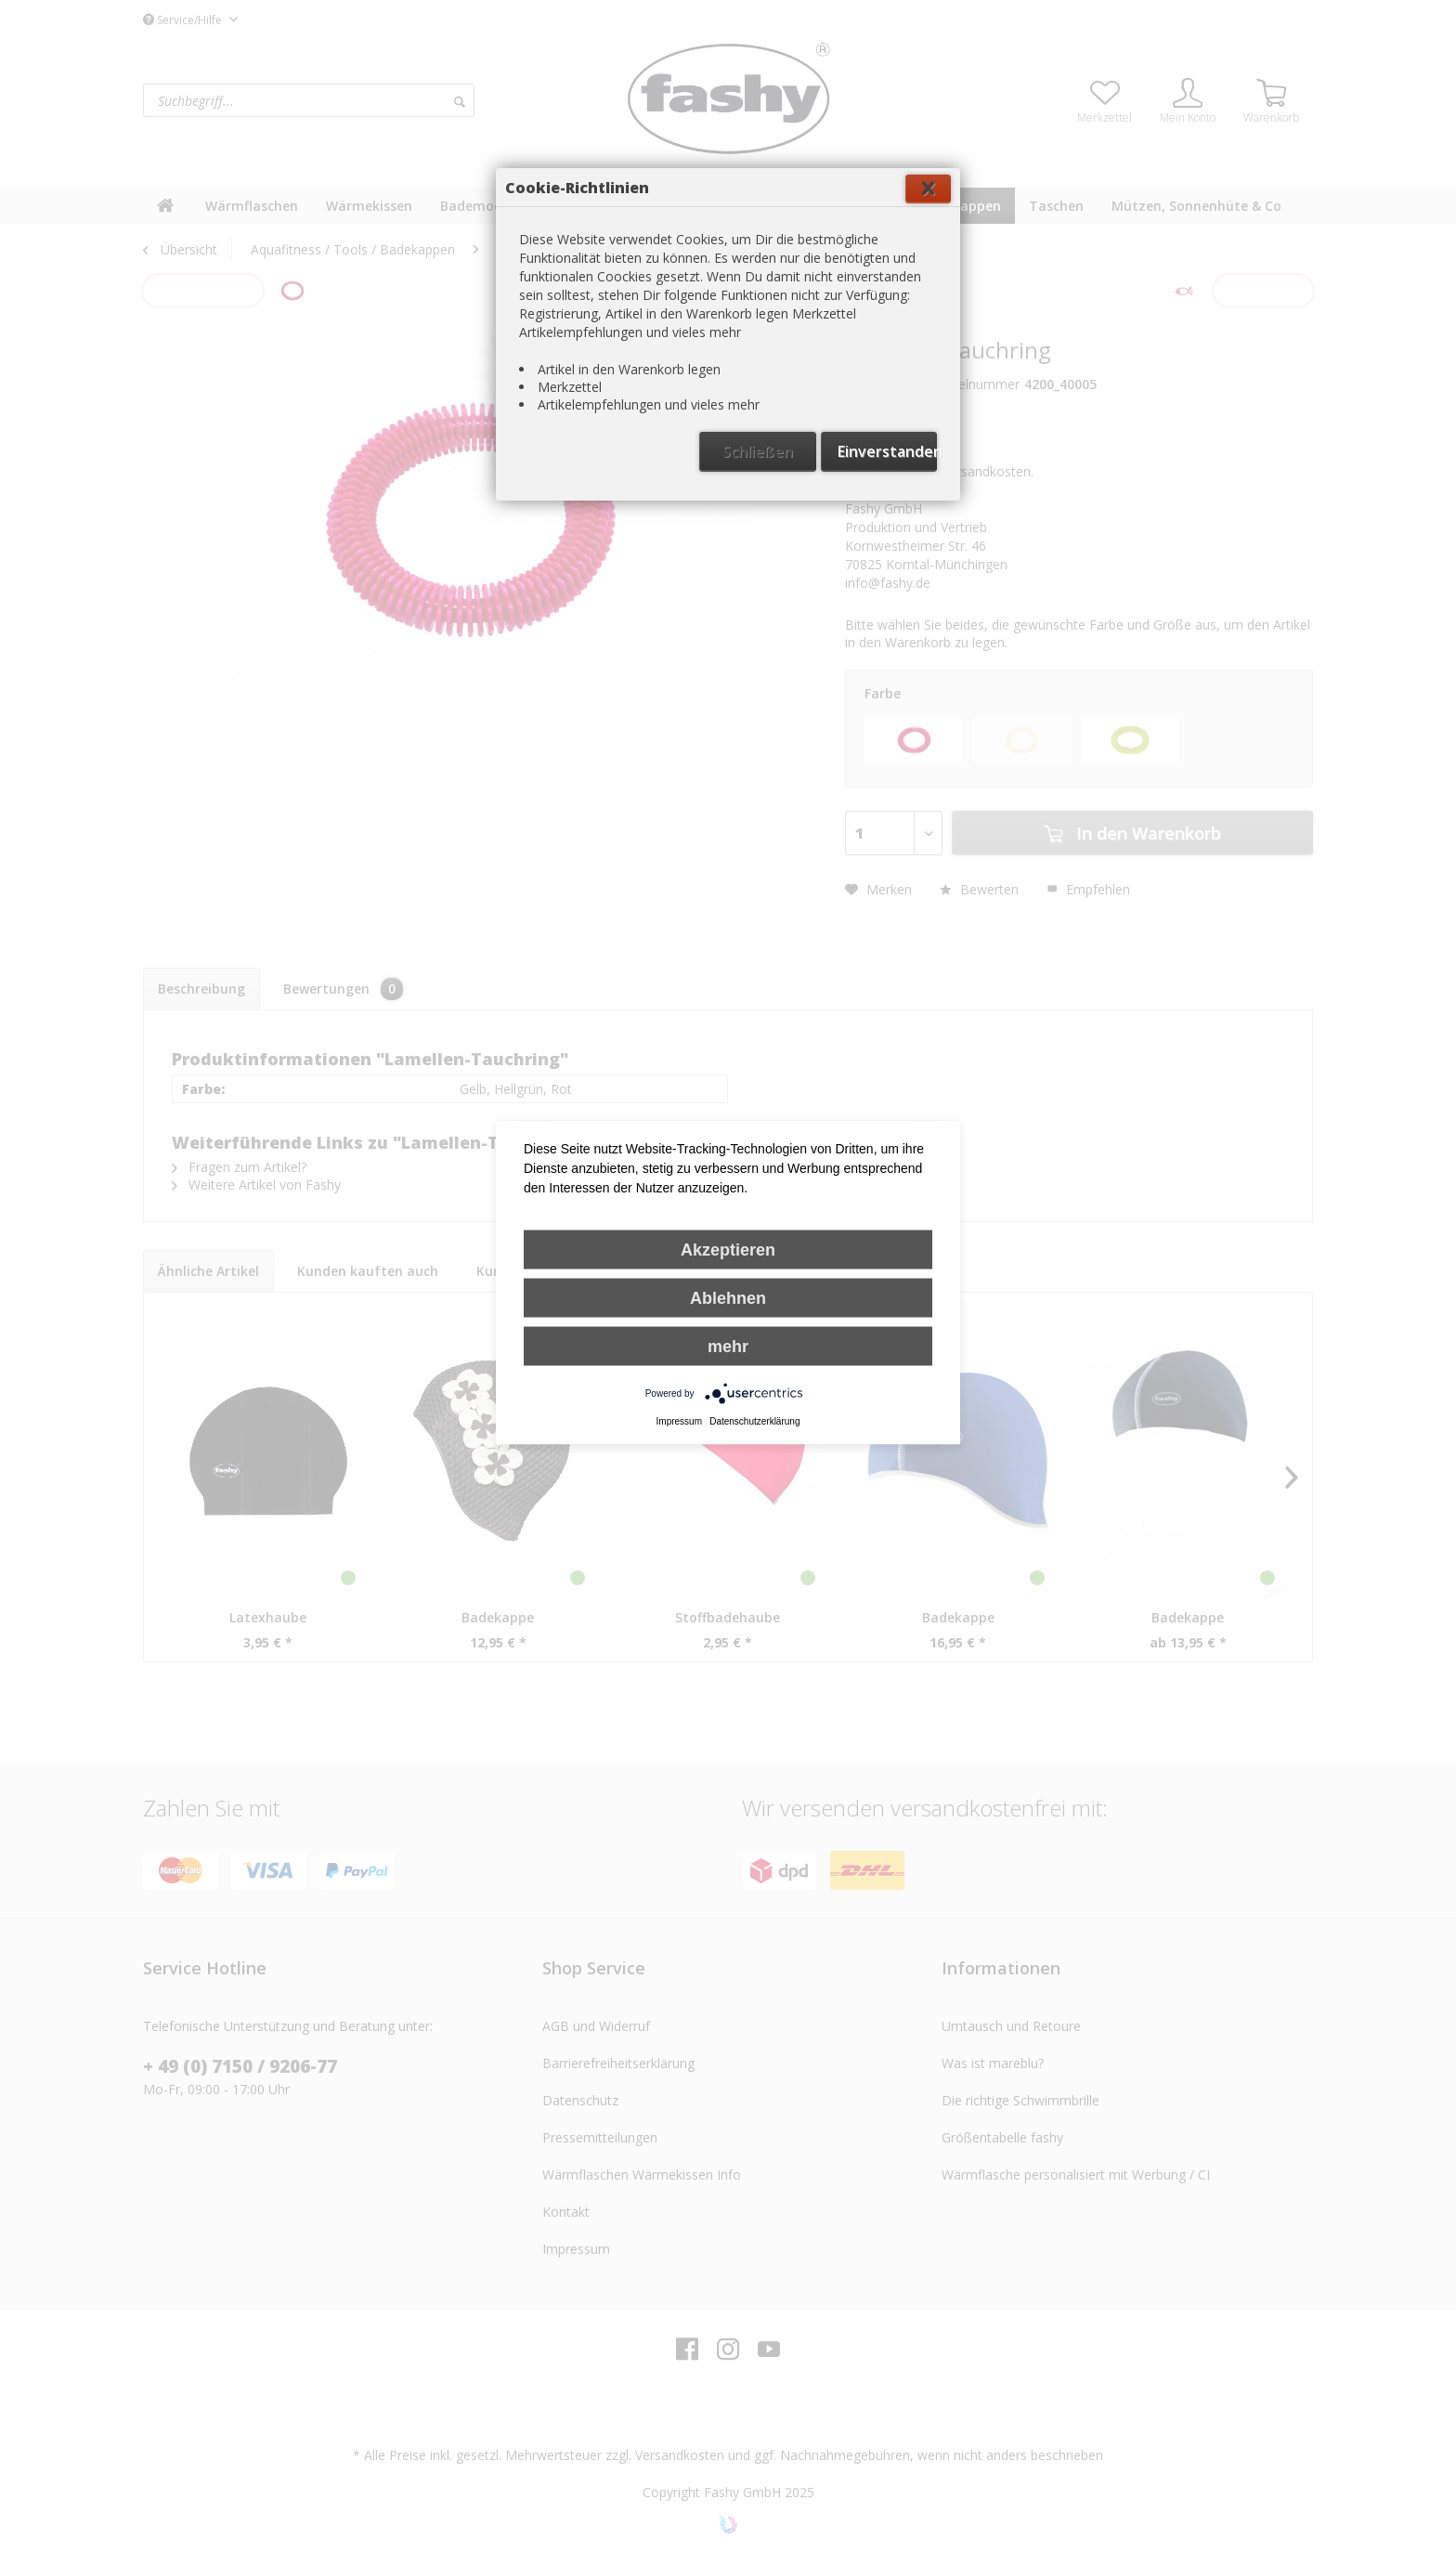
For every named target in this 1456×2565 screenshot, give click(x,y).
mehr (728, 1346)
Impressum (679, 1421)
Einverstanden (887, 451)
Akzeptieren (728, 1250)
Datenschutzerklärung (754, 1421)
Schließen (757, 451)
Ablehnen (728, 1298)
